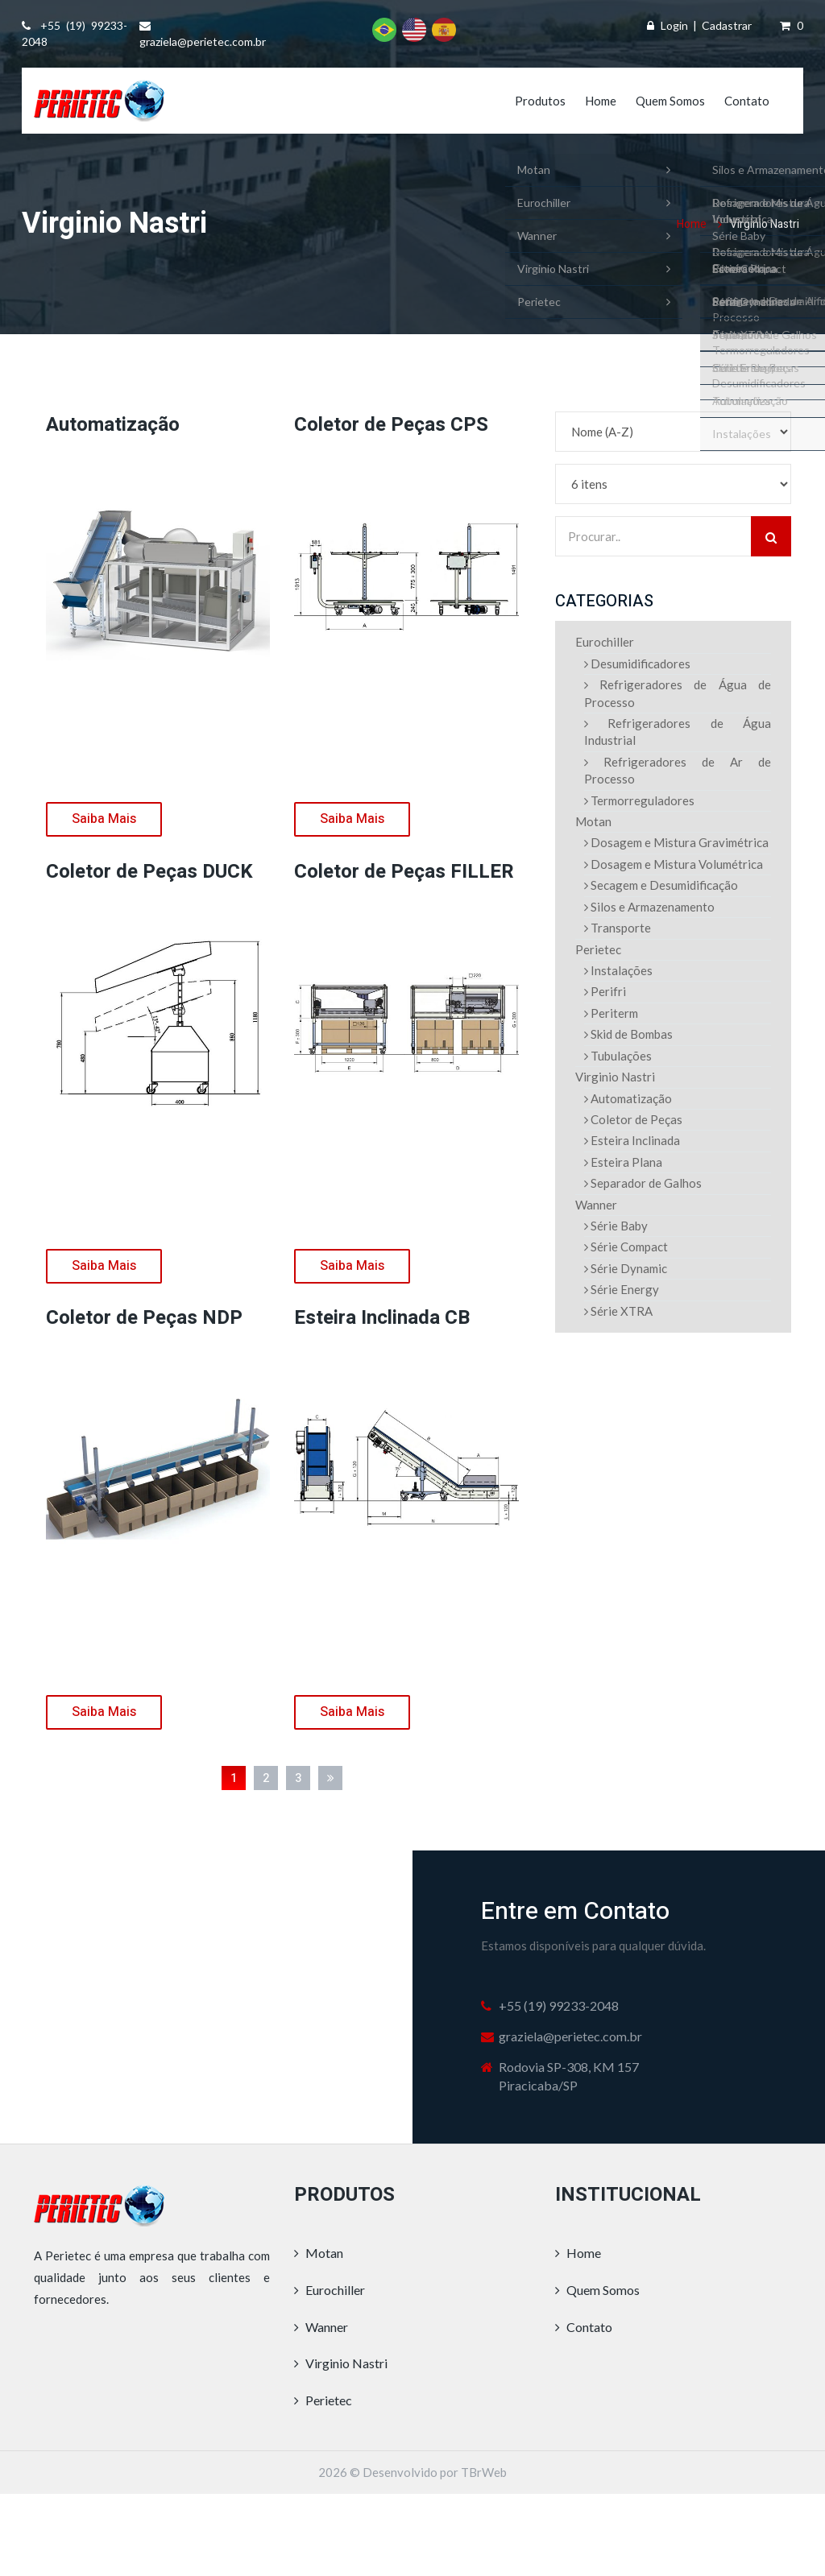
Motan (593, 821)
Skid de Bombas (628, 1034)
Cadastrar (727, 25)
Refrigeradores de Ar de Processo (677, 770)
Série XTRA (618, 1311)
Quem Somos (670, 100)
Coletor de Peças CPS (391, 425)
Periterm (611, 1013)
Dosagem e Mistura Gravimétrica (676, 842)
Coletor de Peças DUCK (149, 872)
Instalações (618, 970)
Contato (746, 100)
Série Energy (621, 1289)
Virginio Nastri (615, 1076)
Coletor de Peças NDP (144, 1318)
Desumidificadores (637, 663)
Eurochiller (604, 642)
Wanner (596, 1204)
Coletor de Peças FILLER (404, 872)
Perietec (598, 949)
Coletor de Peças (633, 1119)
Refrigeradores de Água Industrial (677, 731)
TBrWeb (484, 2472)
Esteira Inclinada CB (382, 1318)
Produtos (540, 100)
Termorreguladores (639, 800)
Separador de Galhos (643, 1183)
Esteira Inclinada (632, 1140)
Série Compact (626, 1246)
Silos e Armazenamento (649, 906)
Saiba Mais (104, 819)
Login (674, 25)
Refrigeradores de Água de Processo (677, 693)
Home (600, 100)
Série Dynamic (625, 1268)
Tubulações (618, 1055)
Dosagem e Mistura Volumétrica (673, 864)
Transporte (617, 927)
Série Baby (616, 1225)
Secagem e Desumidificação (661, 885)
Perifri (605, 991)
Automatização (113, 425)
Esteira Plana (623, 1162)
